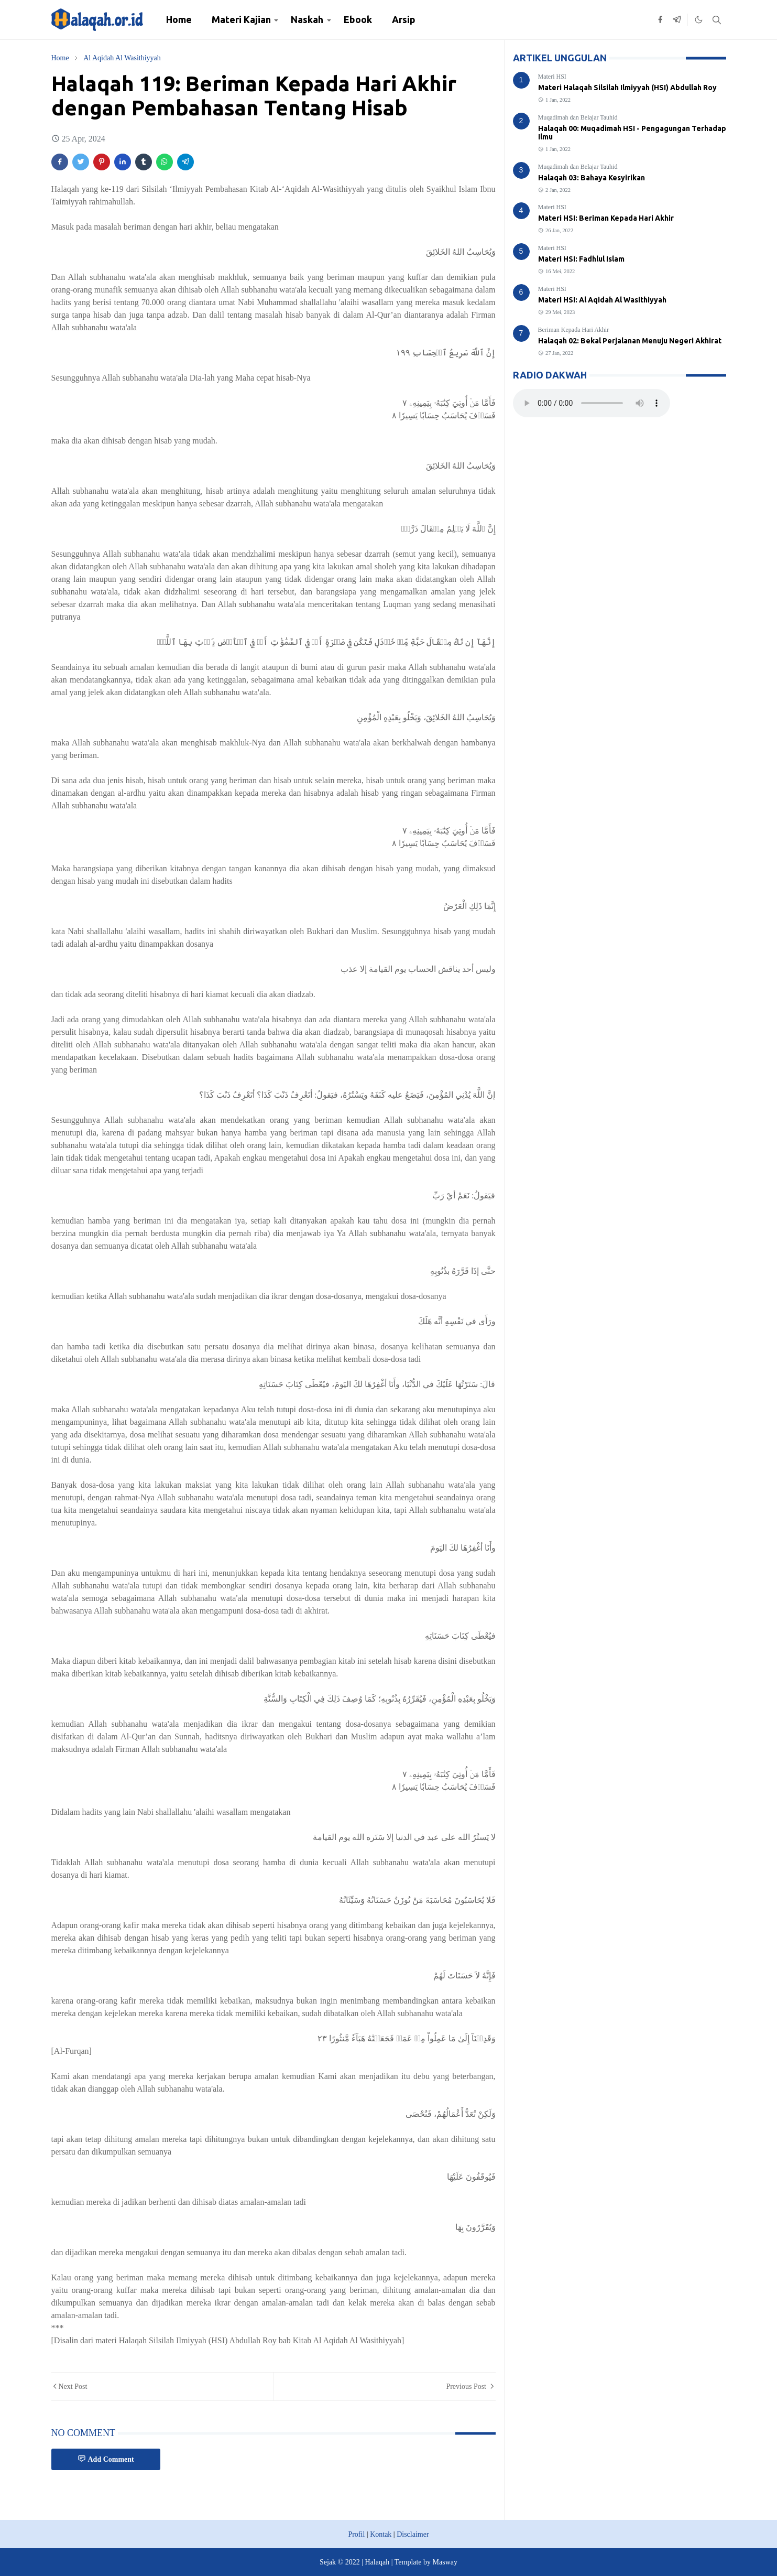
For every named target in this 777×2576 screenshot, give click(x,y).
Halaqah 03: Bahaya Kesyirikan (591, 178)
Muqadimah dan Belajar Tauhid (578, 117)
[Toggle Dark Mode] (698, 19)
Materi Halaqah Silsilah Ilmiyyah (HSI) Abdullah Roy (627, 87)
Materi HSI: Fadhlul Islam (581, 259)
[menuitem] (179, 19)
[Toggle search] (716, 19)
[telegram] (677, 20)
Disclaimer (413, 2534)
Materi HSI (552, 76)
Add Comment (106, 2458)
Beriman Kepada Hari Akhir (573, 329)
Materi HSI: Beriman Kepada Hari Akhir (606, 218)
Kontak (380, 2534)
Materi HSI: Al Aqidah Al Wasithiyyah (602, 300)
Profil (356, 2534)
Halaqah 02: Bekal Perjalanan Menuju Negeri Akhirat (629, 341)
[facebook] (660, 20)
